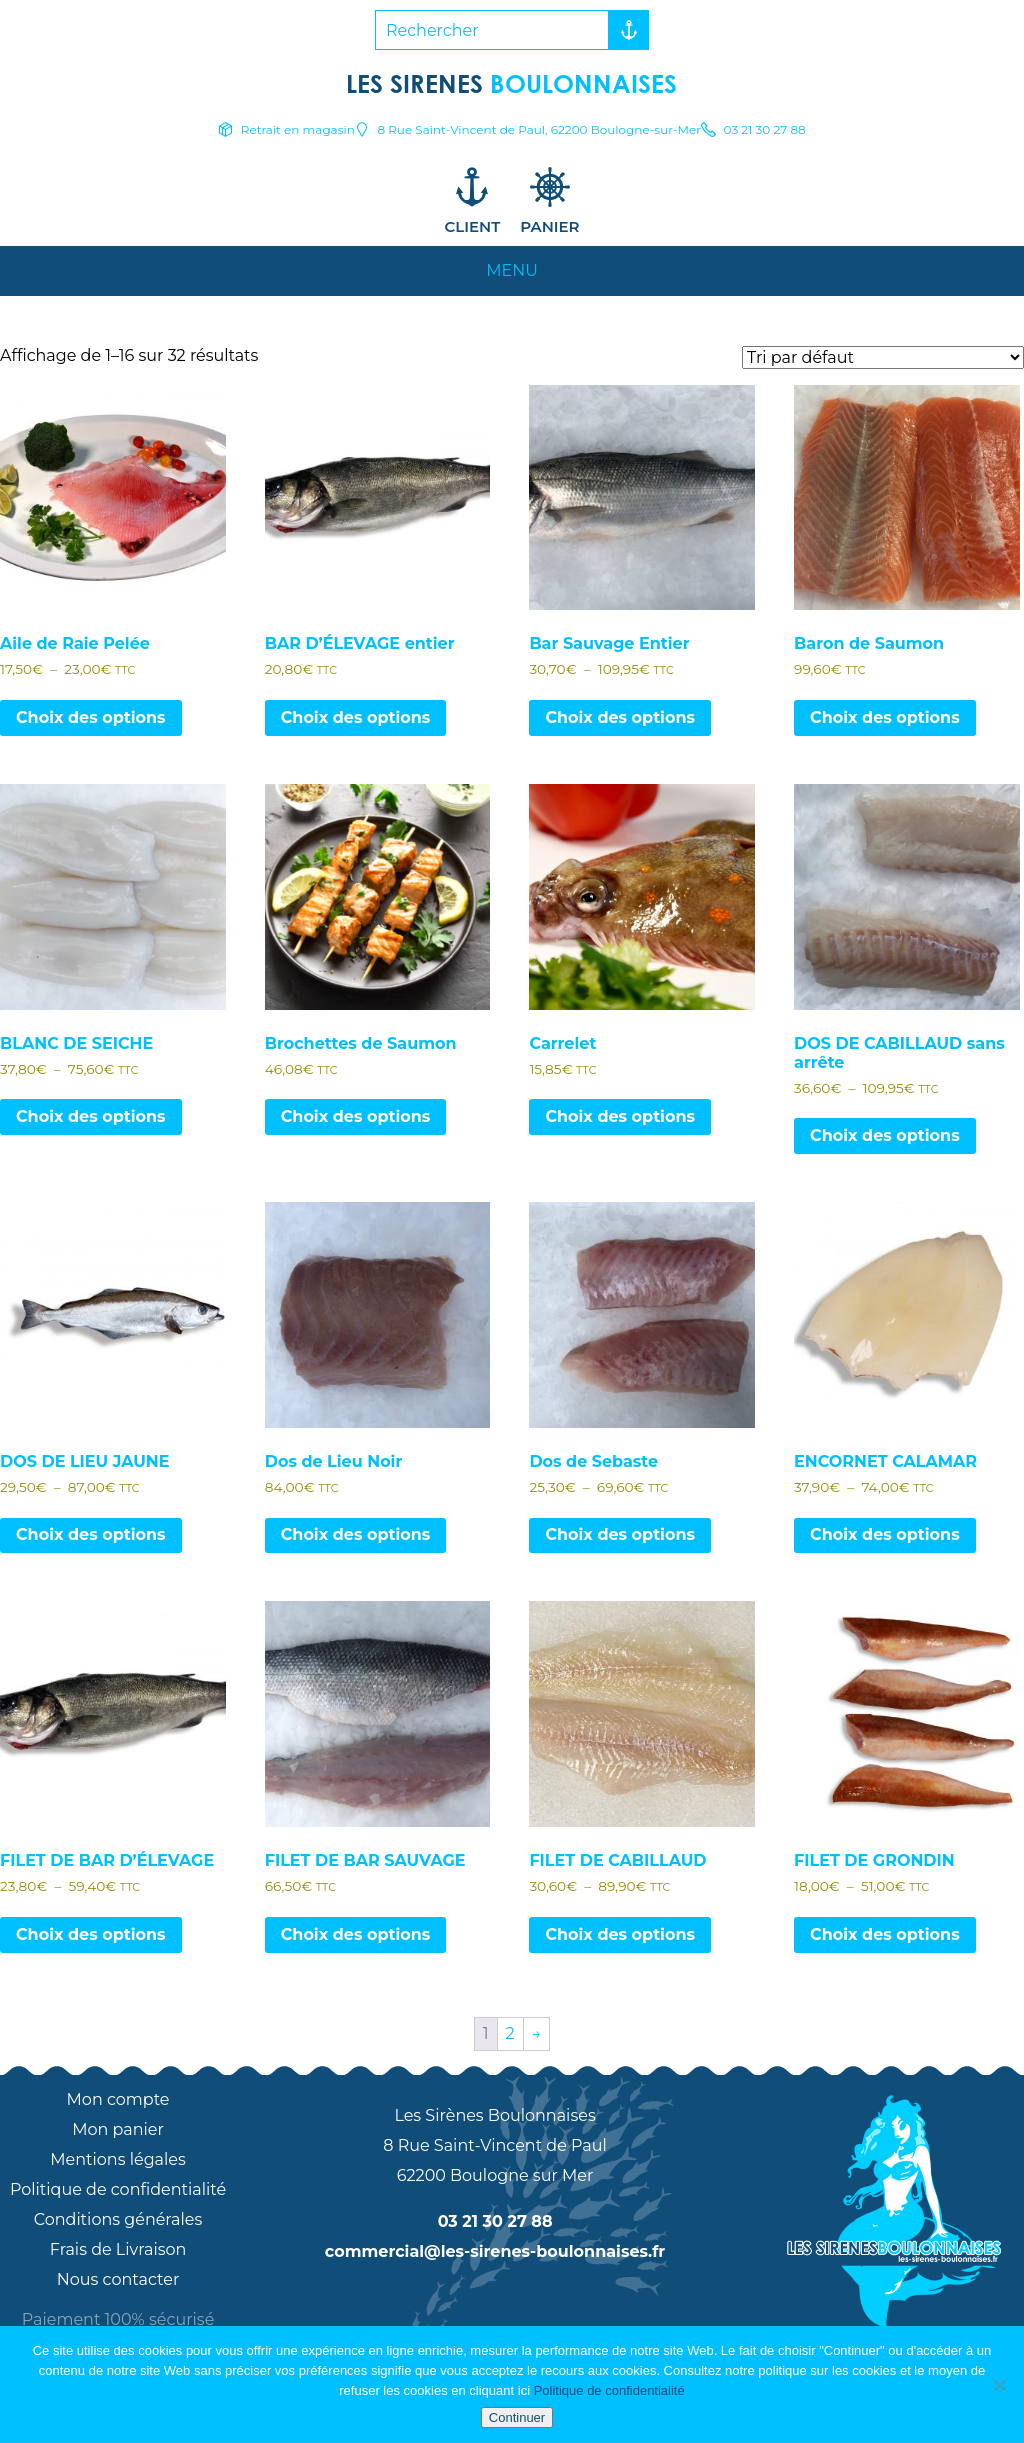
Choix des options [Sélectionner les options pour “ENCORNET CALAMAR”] (885, 1534)
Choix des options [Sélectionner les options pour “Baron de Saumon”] (885, 717)
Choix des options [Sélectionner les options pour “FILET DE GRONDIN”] (885, 1934)
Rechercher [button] (624, 30)
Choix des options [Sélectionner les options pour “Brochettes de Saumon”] (356, 1116)
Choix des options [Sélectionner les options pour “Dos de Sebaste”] (620, 1534)
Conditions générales (118, 2219)
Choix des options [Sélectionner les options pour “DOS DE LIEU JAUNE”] (91, 1534)
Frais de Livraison (118, 2249)
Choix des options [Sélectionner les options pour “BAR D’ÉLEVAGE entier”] (356, 717)
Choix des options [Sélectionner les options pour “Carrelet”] (620, 1116)
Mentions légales (118, 2159)
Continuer (517, 2417)
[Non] (999, 2385)
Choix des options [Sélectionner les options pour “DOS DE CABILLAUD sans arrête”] (885, 1135)
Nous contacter (118, 2279)
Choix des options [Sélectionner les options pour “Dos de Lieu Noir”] (356, 1534)
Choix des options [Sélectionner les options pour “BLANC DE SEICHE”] (91, 1116)
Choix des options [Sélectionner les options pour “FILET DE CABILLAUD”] (620, 1934)
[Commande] (883, 357)
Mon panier (118, 2129)
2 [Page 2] (510, 2033)
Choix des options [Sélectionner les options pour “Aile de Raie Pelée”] (91, 717)
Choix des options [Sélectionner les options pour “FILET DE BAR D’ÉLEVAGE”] (91, 1934)
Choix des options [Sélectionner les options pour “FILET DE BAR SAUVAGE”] (356, 1934)
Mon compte (118, 2099)
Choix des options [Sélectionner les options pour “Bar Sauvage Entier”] (620, 717)
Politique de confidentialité (118, 2189)
